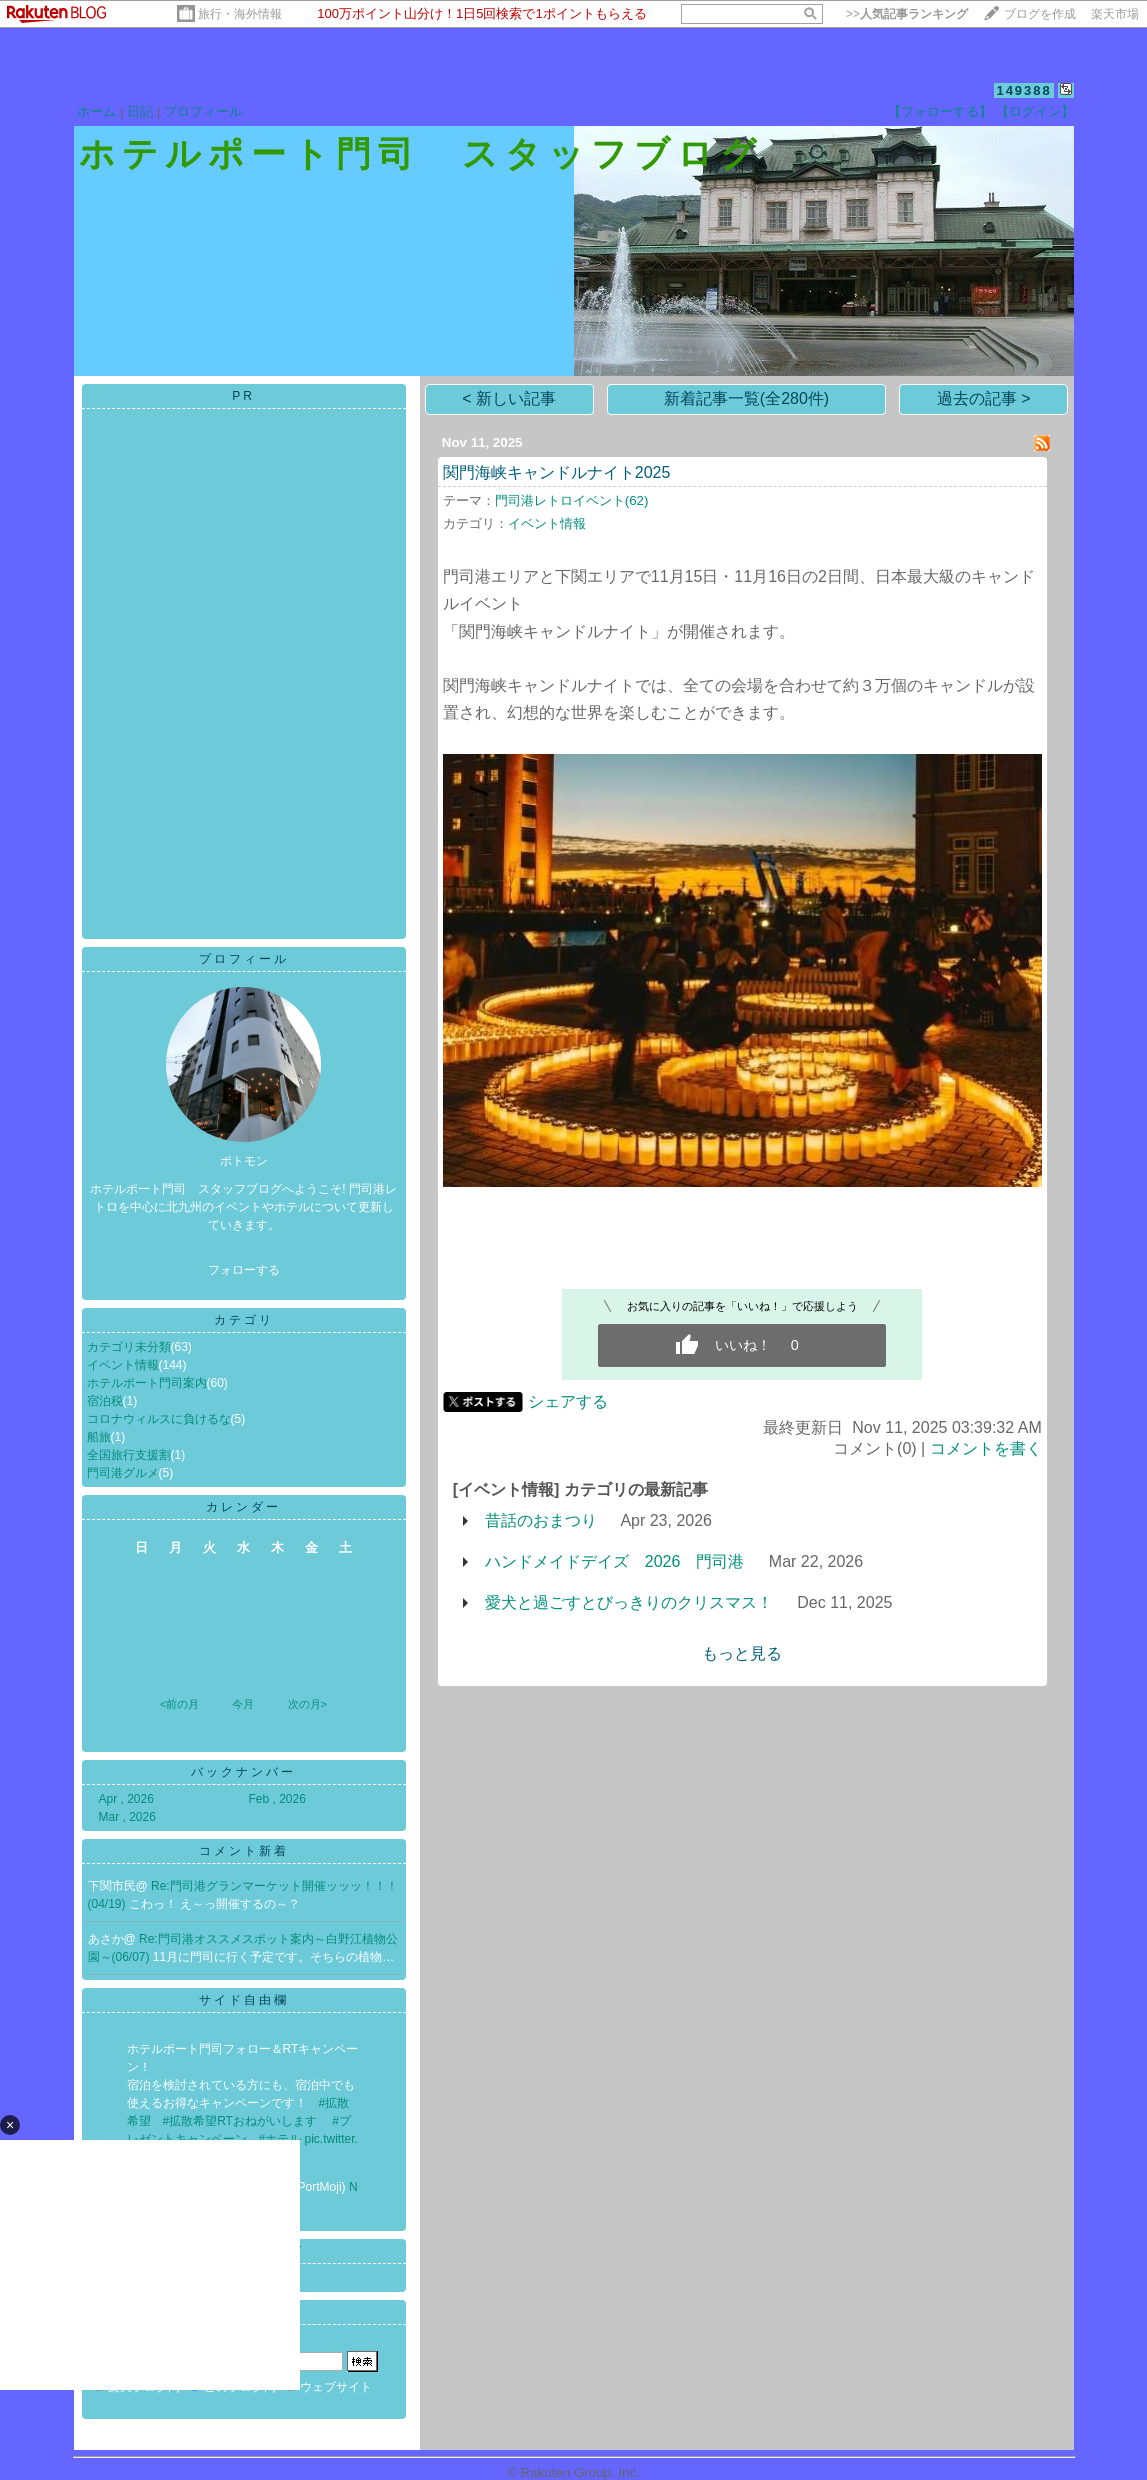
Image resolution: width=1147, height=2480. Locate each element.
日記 (140, 111)
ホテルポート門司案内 (147, 1383)
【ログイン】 (1035, 111)
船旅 (99, 1437)
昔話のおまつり (541, 1520)
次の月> (307, 1704)
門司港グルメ (123, 1473)
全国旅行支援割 (129, 1455)
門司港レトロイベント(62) (572, 500)
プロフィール (203, 111)
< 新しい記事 (509, 398)
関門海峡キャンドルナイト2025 (557, 472)
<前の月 (179, 1704)
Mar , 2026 (127, 1817)
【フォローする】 (940, 111)
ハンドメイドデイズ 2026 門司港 (615, 1561)
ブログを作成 (1040, 14)
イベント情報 (123, 1365)
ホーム (96, 111)
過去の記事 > (984, 398)
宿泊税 (105, 1401)
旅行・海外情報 (240, 14)
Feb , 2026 (277, 1799)
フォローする (244, 1270)
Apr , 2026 (126, 1799)
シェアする (568, 1401)
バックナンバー (243, 1772)
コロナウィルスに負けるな (159, 1419)
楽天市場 (1115, 14)
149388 (1023, 90)
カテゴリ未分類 (129, 1347)
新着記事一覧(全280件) (746, 398)
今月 (243, 1704)
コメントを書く (986, 1448)
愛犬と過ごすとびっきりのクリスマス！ (629, 1602)
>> (907, 14)
